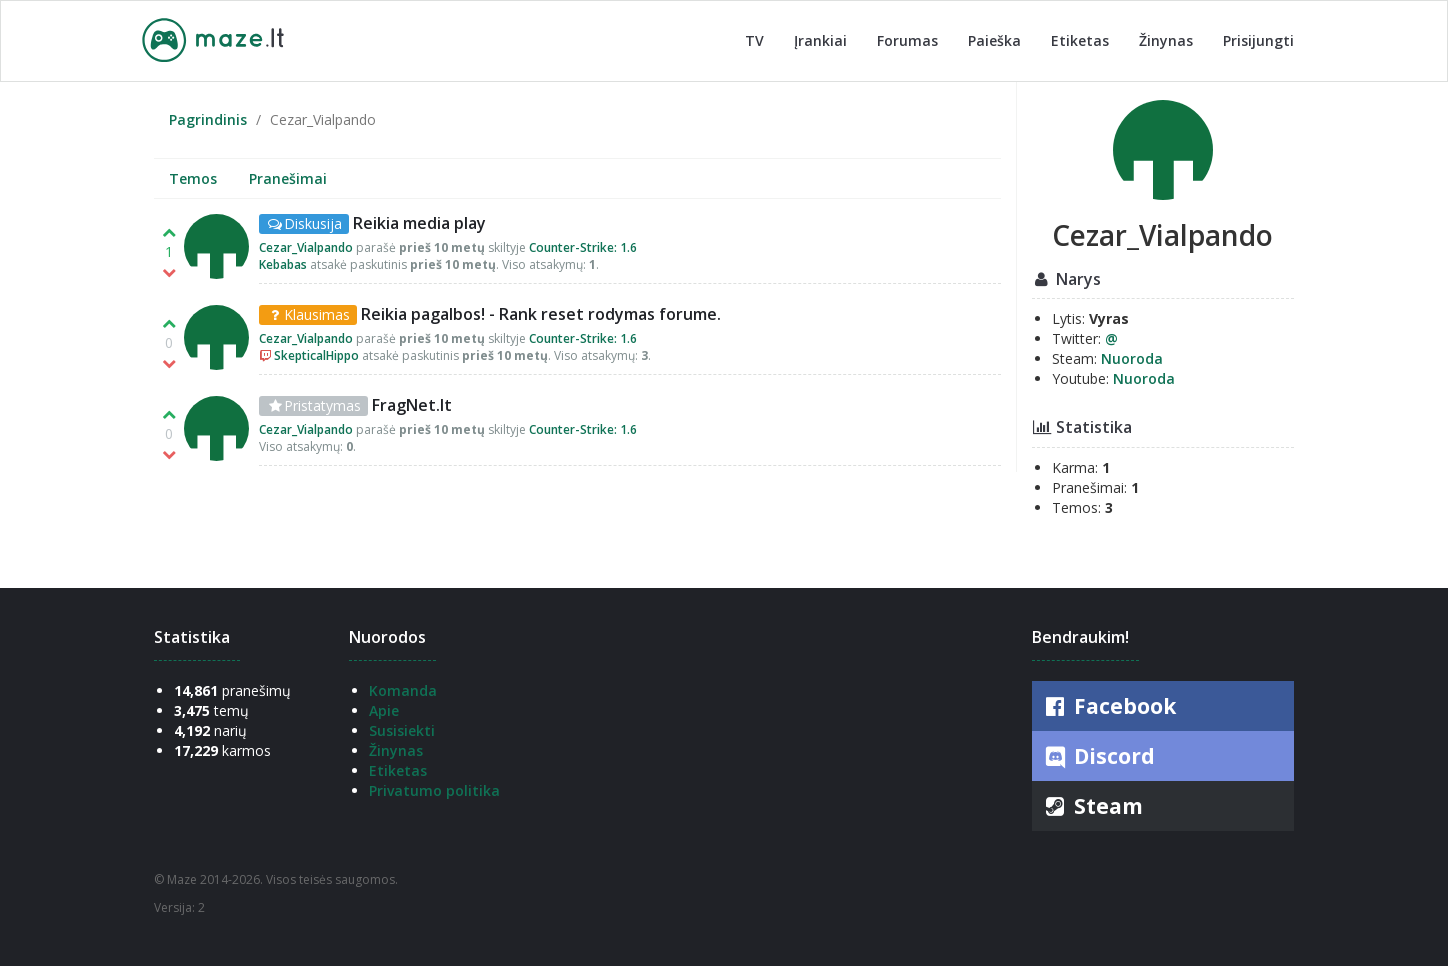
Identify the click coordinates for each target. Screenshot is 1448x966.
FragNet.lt (412, 405)
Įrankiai (820, 40)
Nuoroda (1132, 358)
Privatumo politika (434, 790)
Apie (384, 710)
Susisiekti (402, 730)
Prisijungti (1258, 40)
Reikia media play (419, 223)
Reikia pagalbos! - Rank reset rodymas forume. (541, 314)
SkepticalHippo (316, 355)
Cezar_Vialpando (306, 247)
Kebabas (283, 264)
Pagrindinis (208, 119)
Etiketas (1080, 40)
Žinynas (1166, 40)
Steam (1092, 806)
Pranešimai (288, 178)
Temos (193, 178)
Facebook (1109, 706)
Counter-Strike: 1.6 (583, 247)
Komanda (403, 690)
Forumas (907, 40)
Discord (1098, 757)
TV (754, 40)
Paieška (994, 40)
